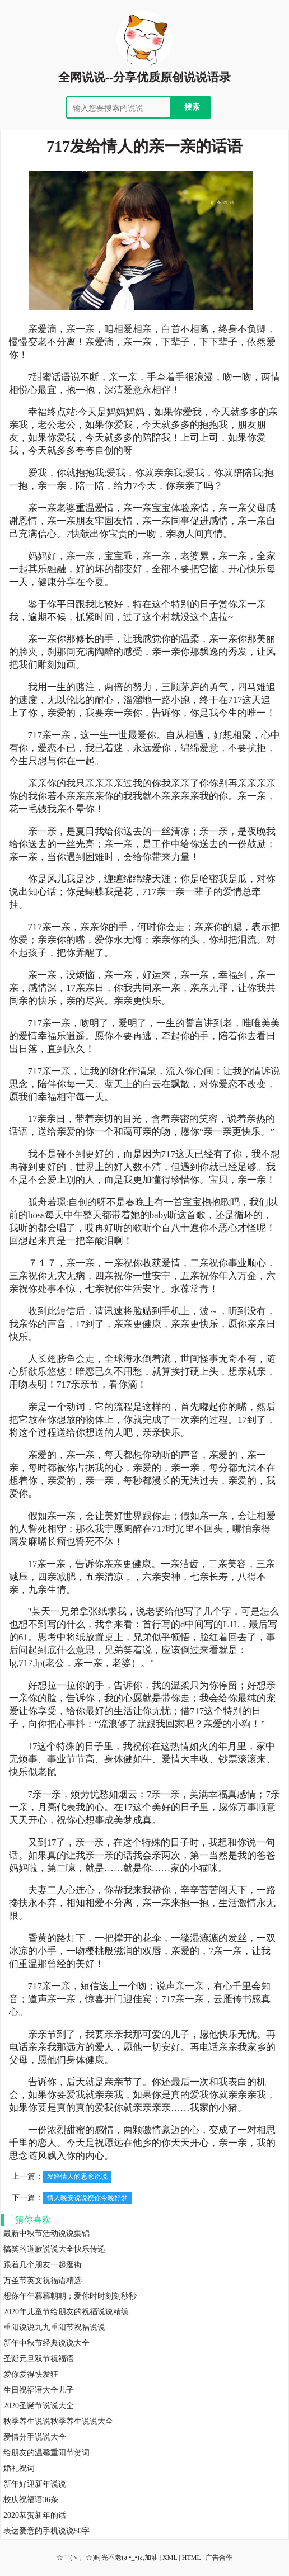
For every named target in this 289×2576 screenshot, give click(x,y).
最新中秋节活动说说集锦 (46, 2233)
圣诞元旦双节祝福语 (38, 2359)
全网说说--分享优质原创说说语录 (144, 77)
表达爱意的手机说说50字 (46, 2531)
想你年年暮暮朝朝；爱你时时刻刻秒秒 (70, 2296)
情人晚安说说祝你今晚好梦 (87, 2198)
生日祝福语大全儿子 (38, 2390)
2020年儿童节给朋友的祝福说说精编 (66, 2312)
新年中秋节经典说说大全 (46, 2343)
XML (169, 2557)
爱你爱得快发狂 (30, 2374)
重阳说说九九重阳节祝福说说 (54, 2327)
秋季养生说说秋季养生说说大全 (58, 2421)
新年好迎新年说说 (34, 2484)
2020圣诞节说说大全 (38, 2406)
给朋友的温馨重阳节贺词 (46, 2452)
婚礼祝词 (19, 2468)
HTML (191, 2557)
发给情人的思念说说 (77, 2177)
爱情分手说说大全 (34, 2437)
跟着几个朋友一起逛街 (42, 2265)
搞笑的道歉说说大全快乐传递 (54, 2249)
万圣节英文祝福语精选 (42, 2280)
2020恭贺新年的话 (34, 2515)
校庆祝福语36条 (30, 2499)
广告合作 (219, 2557)
